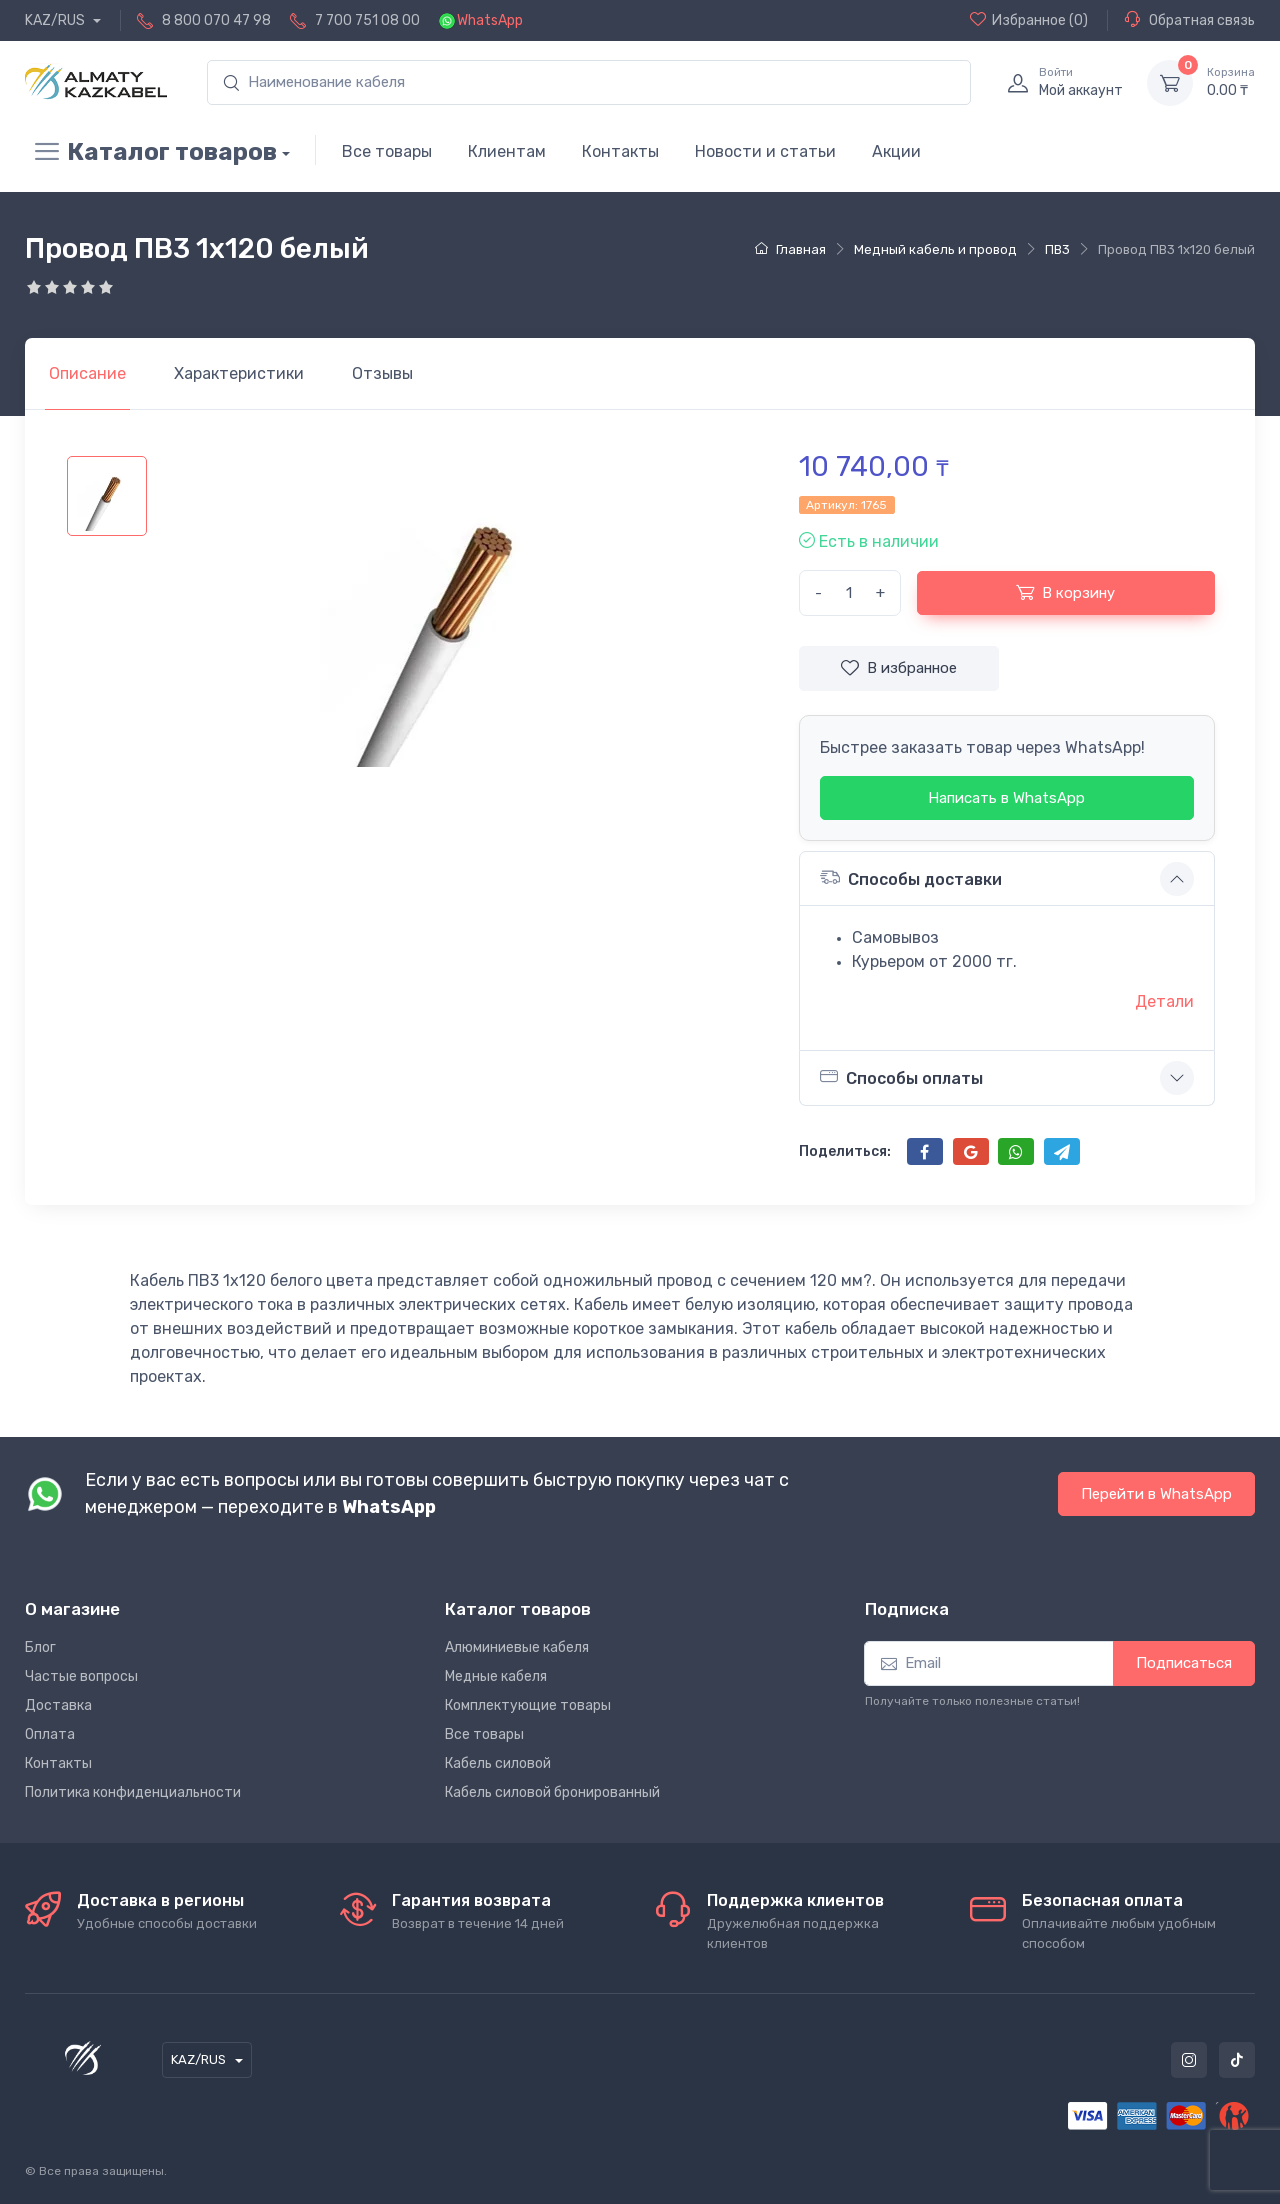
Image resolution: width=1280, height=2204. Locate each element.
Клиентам (507, 151)
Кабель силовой (498, 1763)
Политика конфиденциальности (133, 1792)
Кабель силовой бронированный (552, 1792)
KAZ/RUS (56, 20)
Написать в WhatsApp (1006, 798)
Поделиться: (845, 1151)
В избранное (899, 668)
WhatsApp (490, 20)
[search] (589, 82)
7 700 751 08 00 (367, 20)
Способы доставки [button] (911, 877)
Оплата (50, 1734)
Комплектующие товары (528, 1705)
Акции (896, 151)
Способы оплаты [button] (901, 1077)
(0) (1029, 20)
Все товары (387, 151)
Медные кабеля (496, 1676)
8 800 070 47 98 (216, 20)
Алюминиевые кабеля (517, 1647)
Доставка (58, 1705)
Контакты (620, 151)
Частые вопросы (81, 1676)
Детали (1164, 1001)
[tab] (239, 374)
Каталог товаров (151, 152)
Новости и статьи (765, 151)
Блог (40, 1647)
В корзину (1065, 592)
